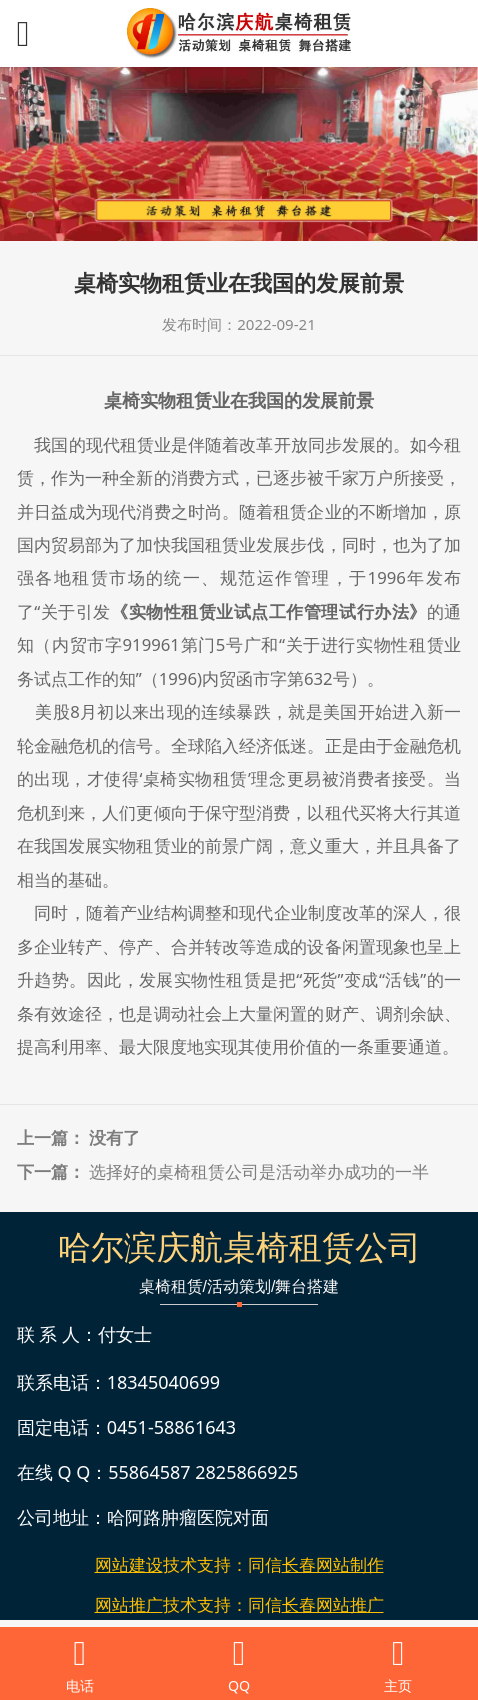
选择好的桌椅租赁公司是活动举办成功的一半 (259, 1171)
